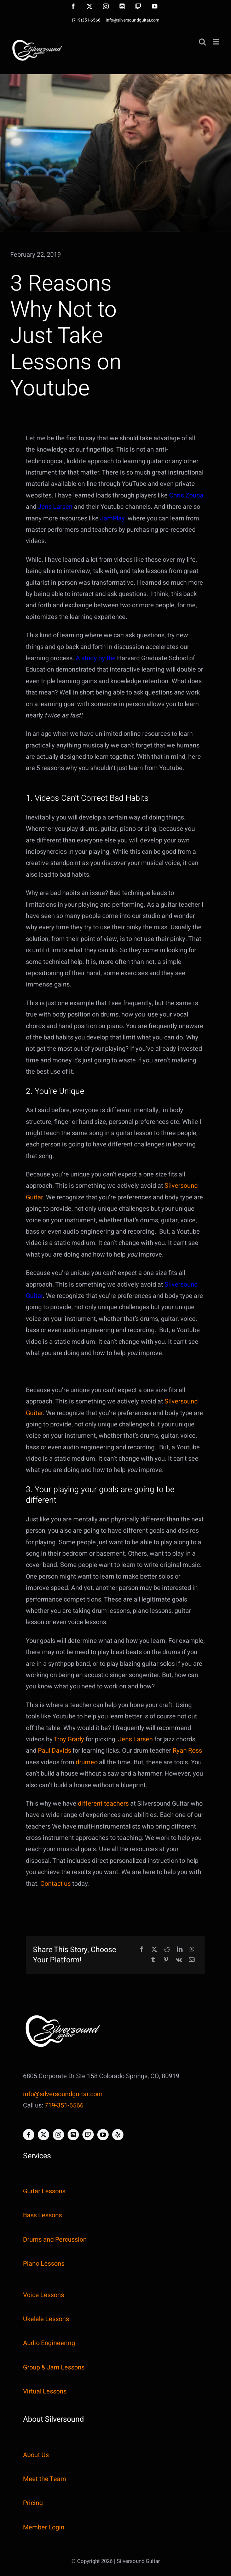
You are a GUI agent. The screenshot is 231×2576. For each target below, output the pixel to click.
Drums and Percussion (55, 2239)
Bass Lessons (42, 2215)
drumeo (87, 1762)
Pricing (33, 2503)
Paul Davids (54, 1750)
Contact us (55, 1884)
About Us (36, 2455)
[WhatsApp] (192, 1950)
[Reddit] (167, 1950)
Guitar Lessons (44, 2191)
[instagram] (58, 2134)
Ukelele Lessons (46, 2319)
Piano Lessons (43, 2263)
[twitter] (43, 2134)
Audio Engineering (49, 2343)
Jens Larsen (55, 507)
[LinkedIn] (179, 1950)
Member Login (43, 2527)
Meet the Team (44, 2479)
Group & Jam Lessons (54, 2367)
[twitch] (88, 2134)
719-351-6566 (64, 2105)
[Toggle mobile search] (202, 42)
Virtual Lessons (45, 2391)
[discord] (73, 2134)
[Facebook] (141, 1950)
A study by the (96, 658)
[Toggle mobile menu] (216, 42)
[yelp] (117, 2134)
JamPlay (114, 518)
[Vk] (178, 1960)
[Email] (191, 1960)
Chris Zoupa (186, 495)
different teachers (103, 1803)
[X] (154, 1950)
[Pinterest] (166, 1960)
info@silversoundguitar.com (133, 20)
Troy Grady (69, 1739)
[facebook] (28, 2134)
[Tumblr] (153, 1960)
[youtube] (103, 2134)
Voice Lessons (43, 2295)
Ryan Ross (187, 1750)
